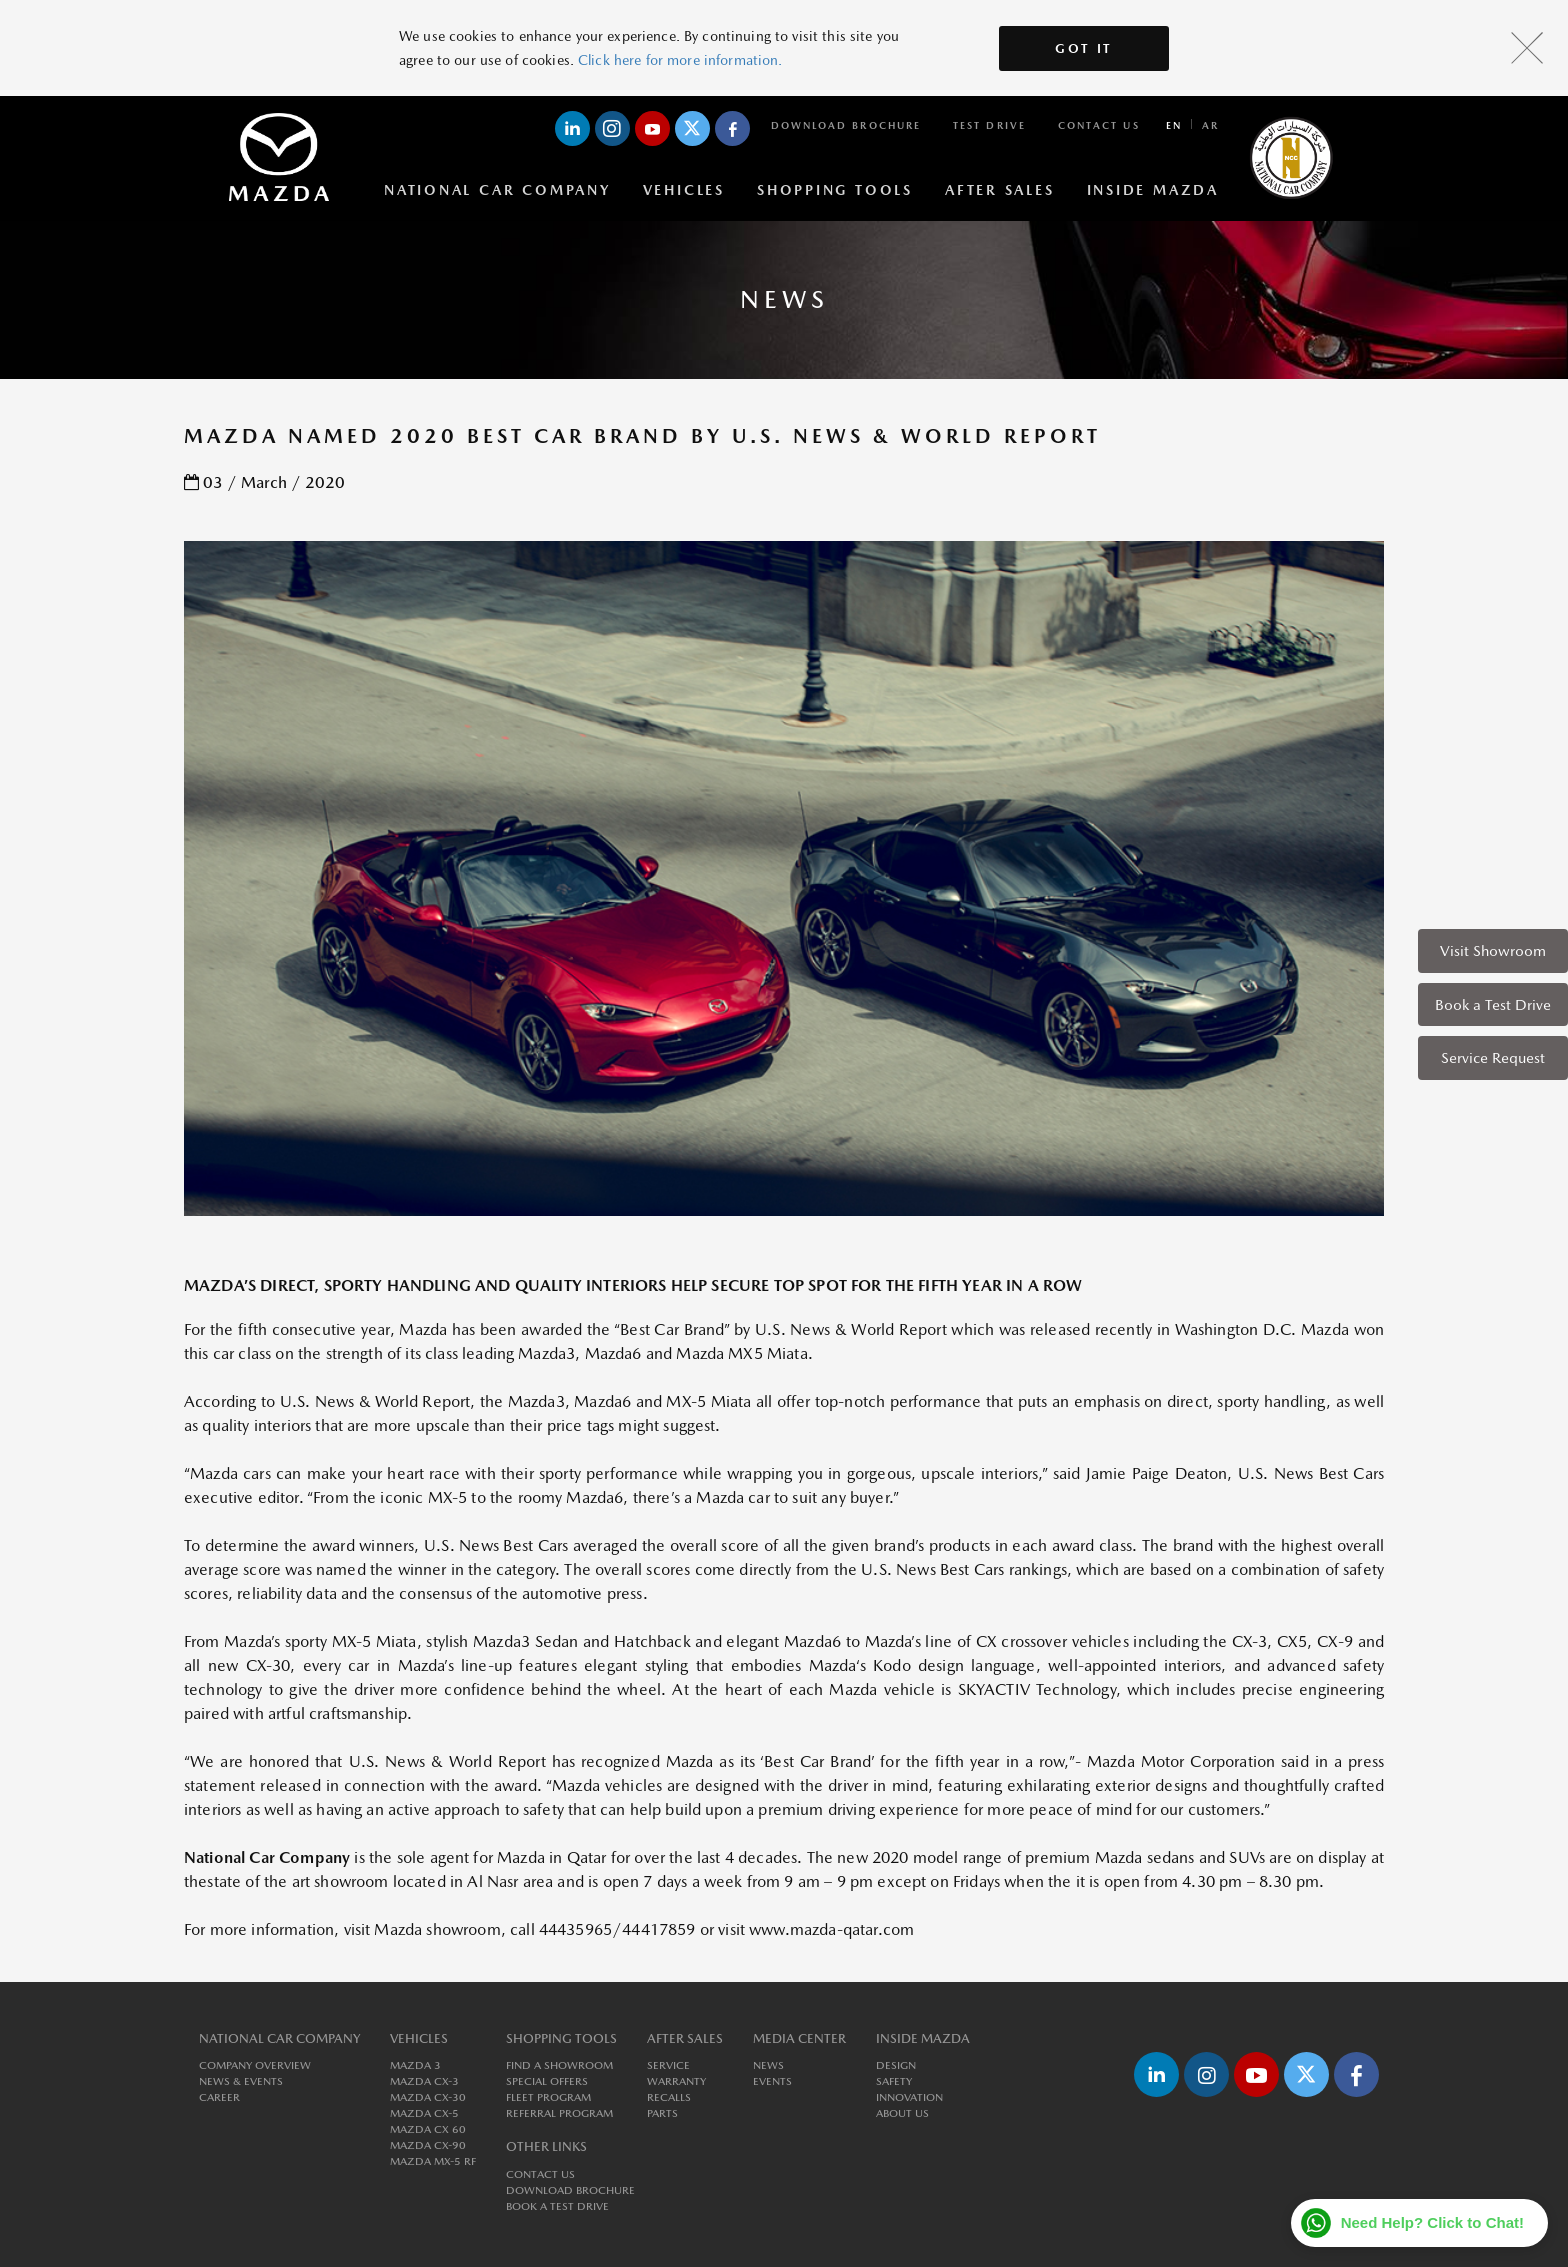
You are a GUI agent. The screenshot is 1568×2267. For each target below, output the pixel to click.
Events (772, 2081)
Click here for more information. (680, 60)
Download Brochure (846, 125)
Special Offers (547, 2081)
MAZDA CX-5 (424, 2113)
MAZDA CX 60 (428, 2129)
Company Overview (255, 2065)
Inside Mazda (1153, 190)
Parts (662, 2113)
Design (896, 2065)
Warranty (676, 2081)
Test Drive (989, 125)
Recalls (669, 2097)
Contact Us (1099, 125)
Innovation (909, 2097)
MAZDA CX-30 (428, 2097)
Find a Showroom (559, 2065)
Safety (894, 2081)
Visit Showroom (1493, 950)
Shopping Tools (835, 190)
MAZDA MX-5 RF (433, 2161)
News (768, 2065)
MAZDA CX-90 (428, 2145)
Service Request (1493, 1057)
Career (219, 2097)
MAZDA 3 (415, 2065)
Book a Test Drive (1493, 1004)
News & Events (241, 2081)
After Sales (1000, 190)
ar (1210, 125)
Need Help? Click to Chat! (1432, 2222)
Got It (1084, 48)
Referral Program (559, 2113)
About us (902, 2113)
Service (668, 2065)
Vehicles (684, 190)
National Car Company (497, 190)
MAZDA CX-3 (424, 2081)
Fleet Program (548, 2097)
